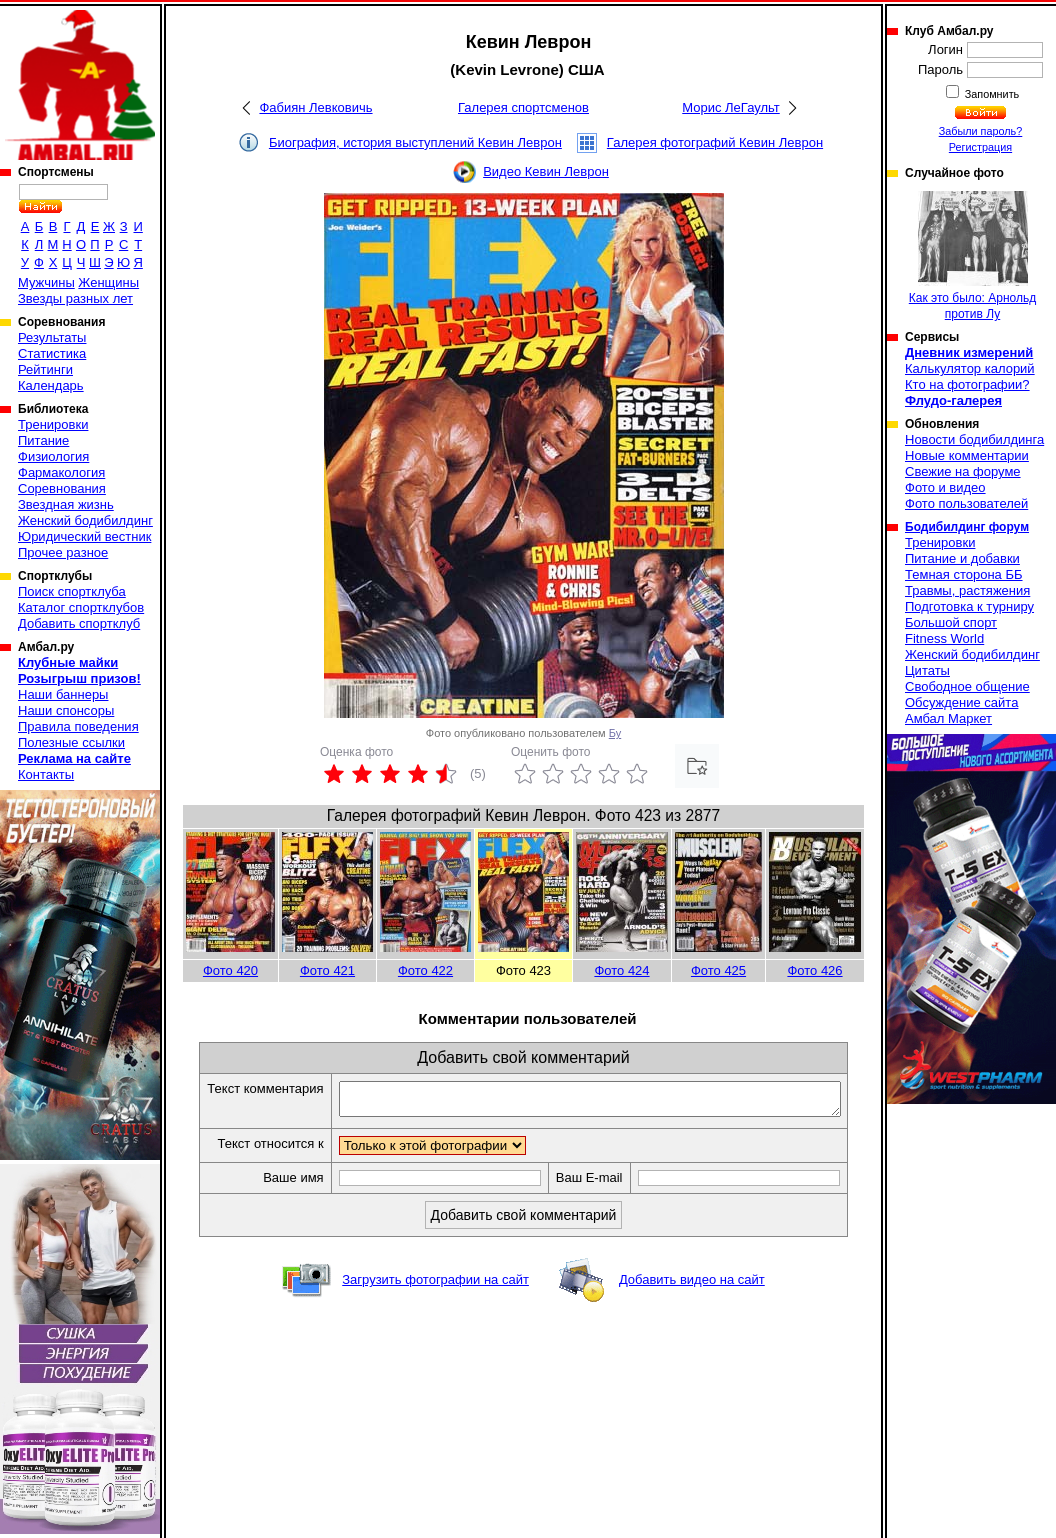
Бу (615, 733)
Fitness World (944, 638)
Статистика (52, 353)
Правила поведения (78, 726)
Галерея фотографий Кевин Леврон (715, 142)
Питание (43, 440)
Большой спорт (951, 622)
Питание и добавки (962, 558)
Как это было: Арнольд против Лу (972, 256)
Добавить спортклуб (79, 623)
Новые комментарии (967, 455)
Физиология (53, 456)
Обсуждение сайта (961, 702)
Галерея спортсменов (523, 107)
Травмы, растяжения (967, 590)
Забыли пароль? (981, 131)
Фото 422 (425, 970)
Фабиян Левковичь (315, 107)
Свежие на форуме (963, 471)
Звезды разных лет (75, 298)
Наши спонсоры (66, 710)
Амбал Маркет (948, 718)
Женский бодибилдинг (85, 520)
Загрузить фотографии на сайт (435, 1285)
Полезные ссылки (71, 742)
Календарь (51, 385)
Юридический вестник (84, 536)
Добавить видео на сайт (692, 1285)
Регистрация (980, 147)
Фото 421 (327, 970)
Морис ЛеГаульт (730, 107)
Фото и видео (945, 487)
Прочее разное (63, 552)
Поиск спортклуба (72, 591)
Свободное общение (967, 686)
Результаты (52, 337)
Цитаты (927, 670)
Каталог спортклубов (81, 607)
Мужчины (46, 282)
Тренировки (53, 424)
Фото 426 (814, 970)
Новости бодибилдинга (974, 439)
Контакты (46, 774)
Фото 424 (621, 970)
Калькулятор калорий (970, 368)
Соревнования (62, 488)
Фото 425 (718, 970)
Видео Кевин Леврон (546, 171)
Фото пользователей (966, 503)
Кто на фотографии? (967, 384)
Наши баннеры (63, 694)
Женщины (108, 282)
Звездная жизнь (66, 504)
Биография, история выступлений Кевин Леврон (415, 142)
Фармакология (61, 472)
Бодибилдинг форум (967, 527)
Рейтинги (45, 369)
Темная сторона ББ (964, 574)
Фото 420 (230, 970)
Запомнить (991, 94)
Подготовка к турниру (969, 606)
